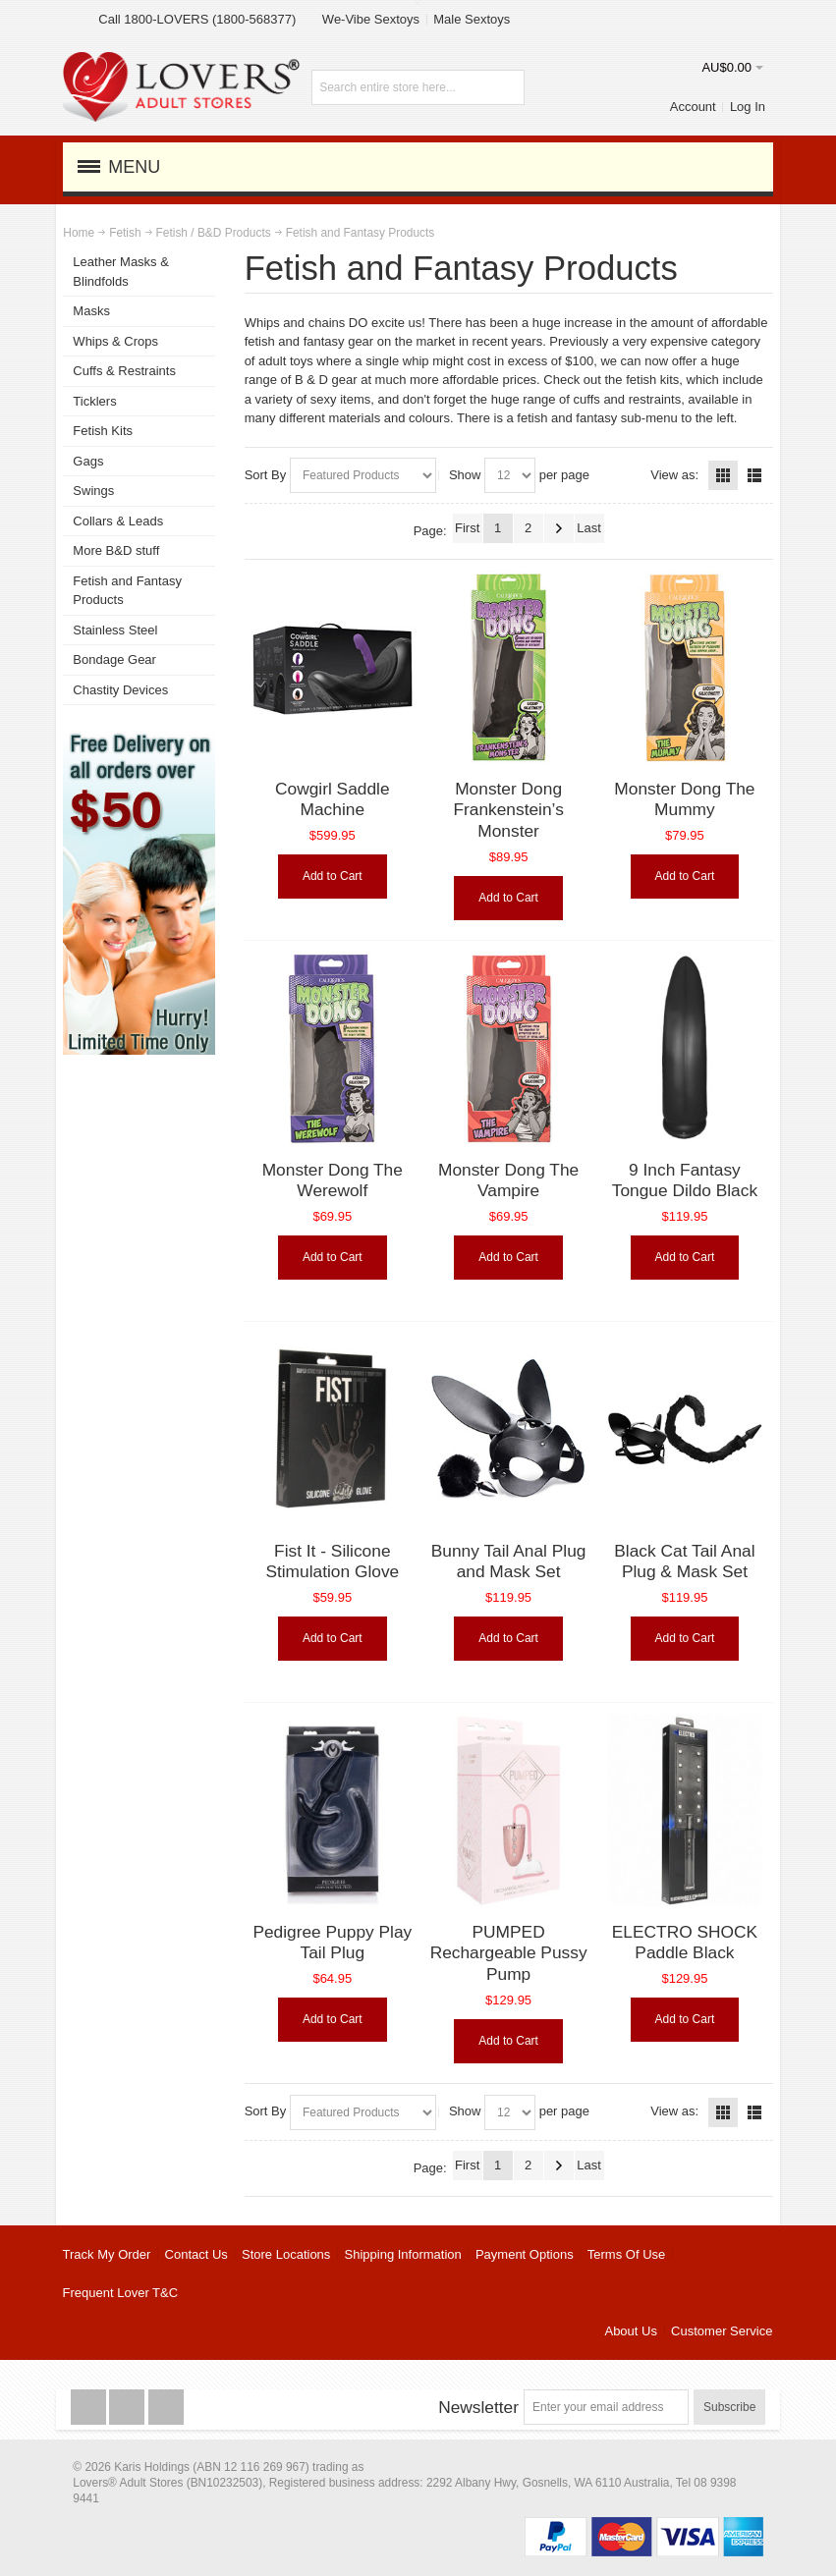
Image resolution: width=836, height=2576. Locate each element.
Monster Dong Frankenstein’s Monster (508, 810)
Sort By (266, 474)
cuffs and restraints (628, 399)
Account (693, 106)
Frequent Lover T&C (121, 2292)
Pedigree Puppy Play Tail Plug (332, 1942)
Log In (747, 106)
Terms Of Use (626, 2254)
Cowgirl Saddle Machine (332, 799)
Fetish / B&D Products (213, 233)
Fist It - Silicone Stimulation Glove (332, 1561)
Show (465, 474)
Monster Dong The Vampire (508, 1180)
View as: (674, 474)
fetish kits (652, 379)
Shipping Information (403, 2254)
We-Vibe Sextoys (370, 19)
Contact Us (196, 2254)
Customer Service (721, 2331)
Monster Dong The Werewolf (332, 1180)
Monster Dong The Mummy (684, 799)
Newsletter (478, 2407)
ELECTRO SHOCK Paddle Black (684, 1942)
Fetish (124, 233)
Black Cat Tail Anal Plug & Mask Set (684, 1561)
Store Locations (286, 2254)
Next (559, 528)
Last (589, 528)
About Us (630, 2331)
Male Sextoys (471, 19)
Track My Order (107, 2254)
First (467, 528)
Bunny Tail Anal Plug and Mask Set (508, 1561)
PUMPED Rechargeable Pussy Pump (508, 1953)
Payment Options (524, 2254)
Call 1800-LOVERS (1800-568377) (197, 19)
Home (78, 233)
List (754, 475)
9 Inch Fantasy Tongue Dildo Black (684, 1180)
